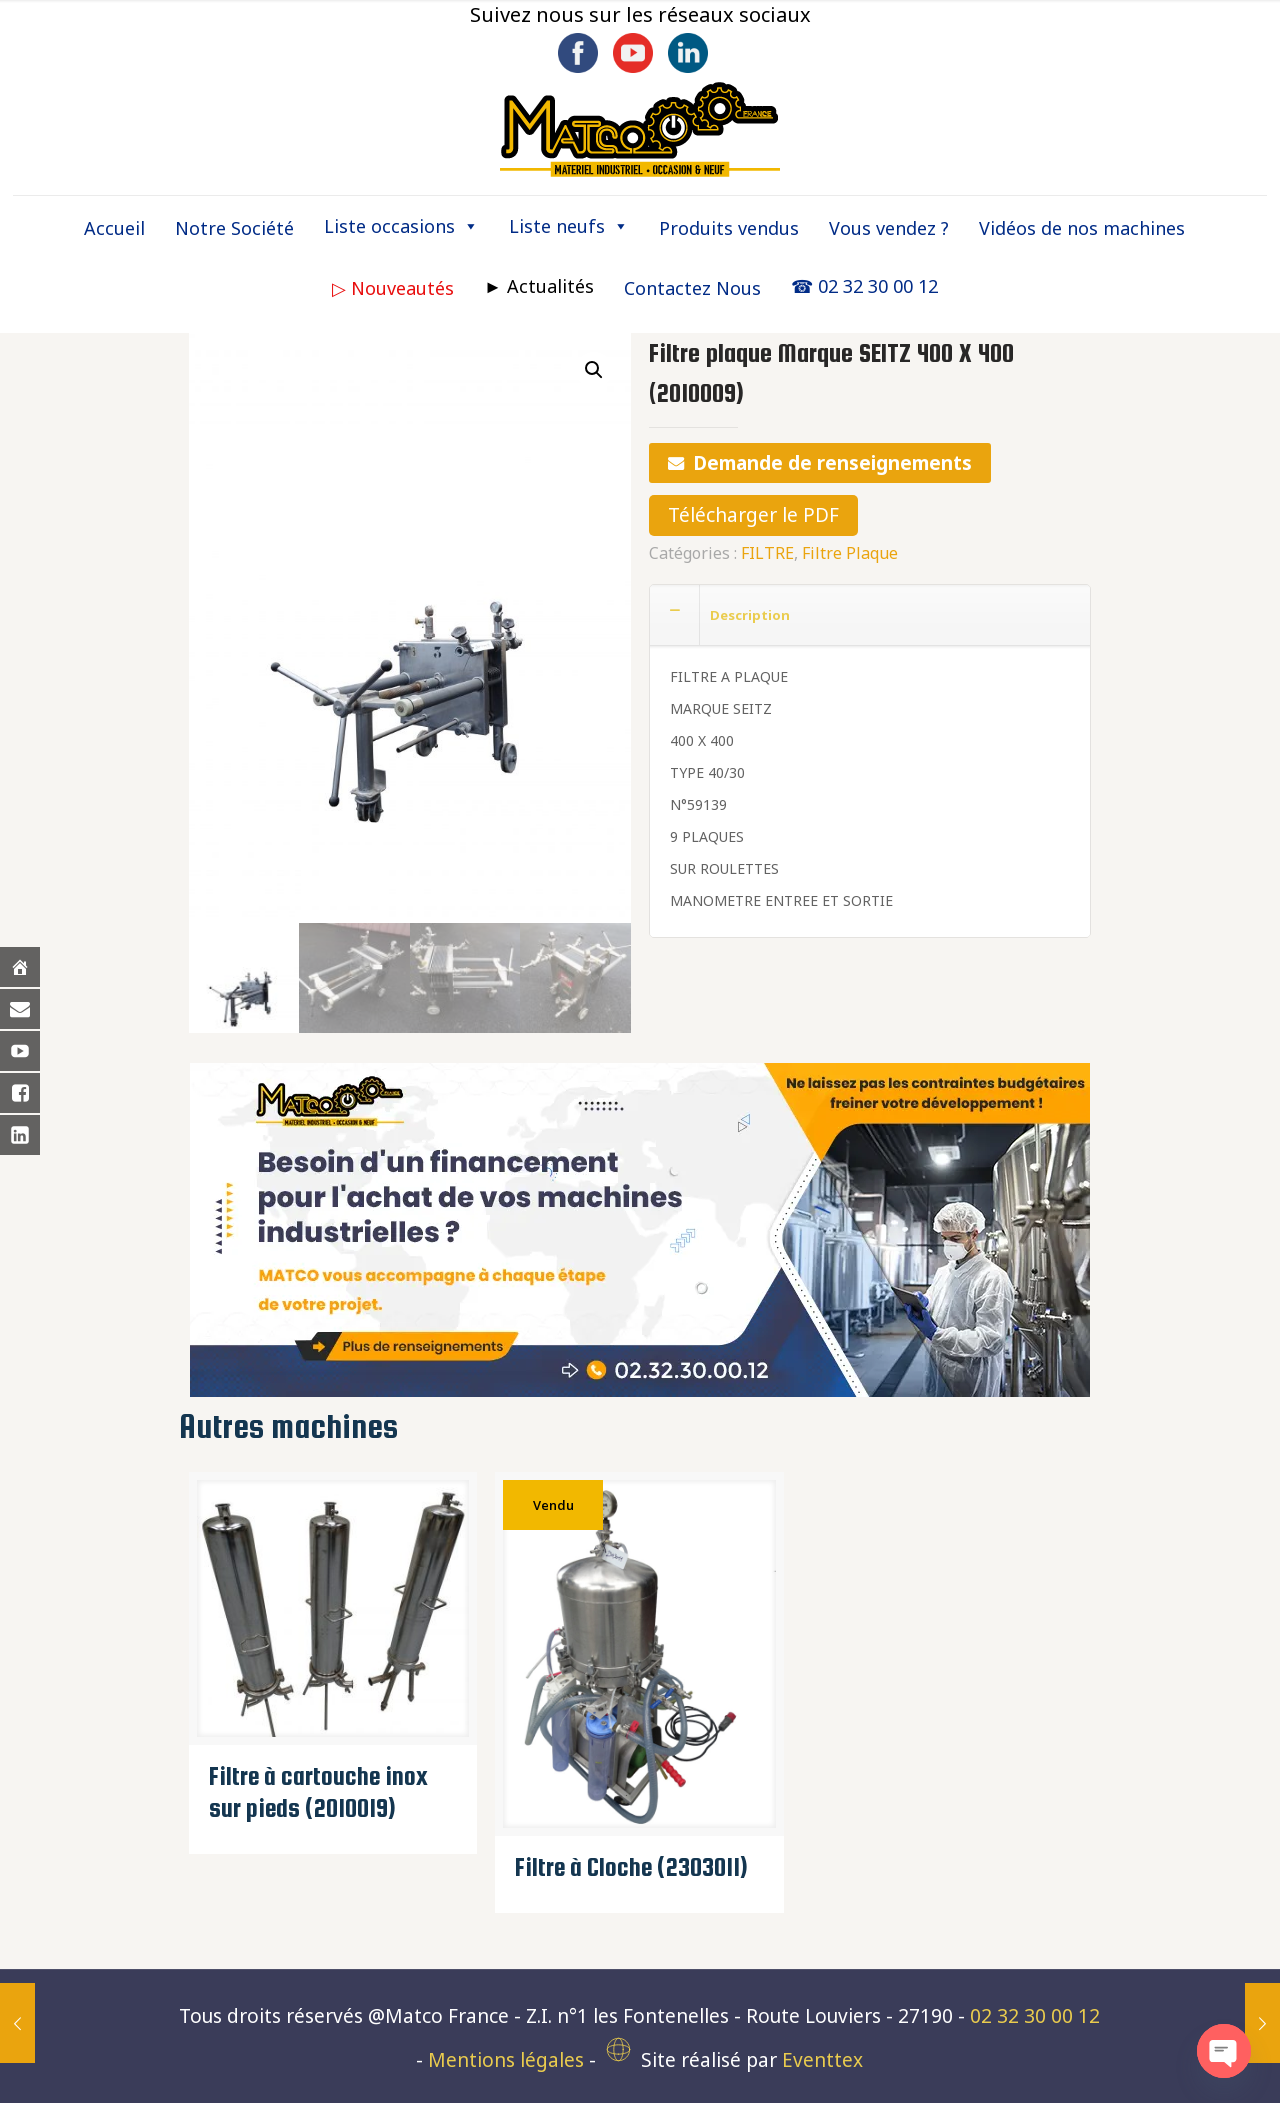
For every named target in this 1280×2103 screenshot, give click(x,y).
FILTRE (767, 553)
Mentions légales (506, 2060)
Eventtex (822, 2060)
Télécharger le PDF (753, 515)
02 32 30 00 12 (1035, 2016)
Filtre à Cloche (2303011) (631, 1867)
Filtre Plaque (850, 553)
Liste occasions (401, 226)
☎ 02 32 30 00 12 (864, 286)
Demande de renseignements (832, 463)
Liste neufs (569, 226)
